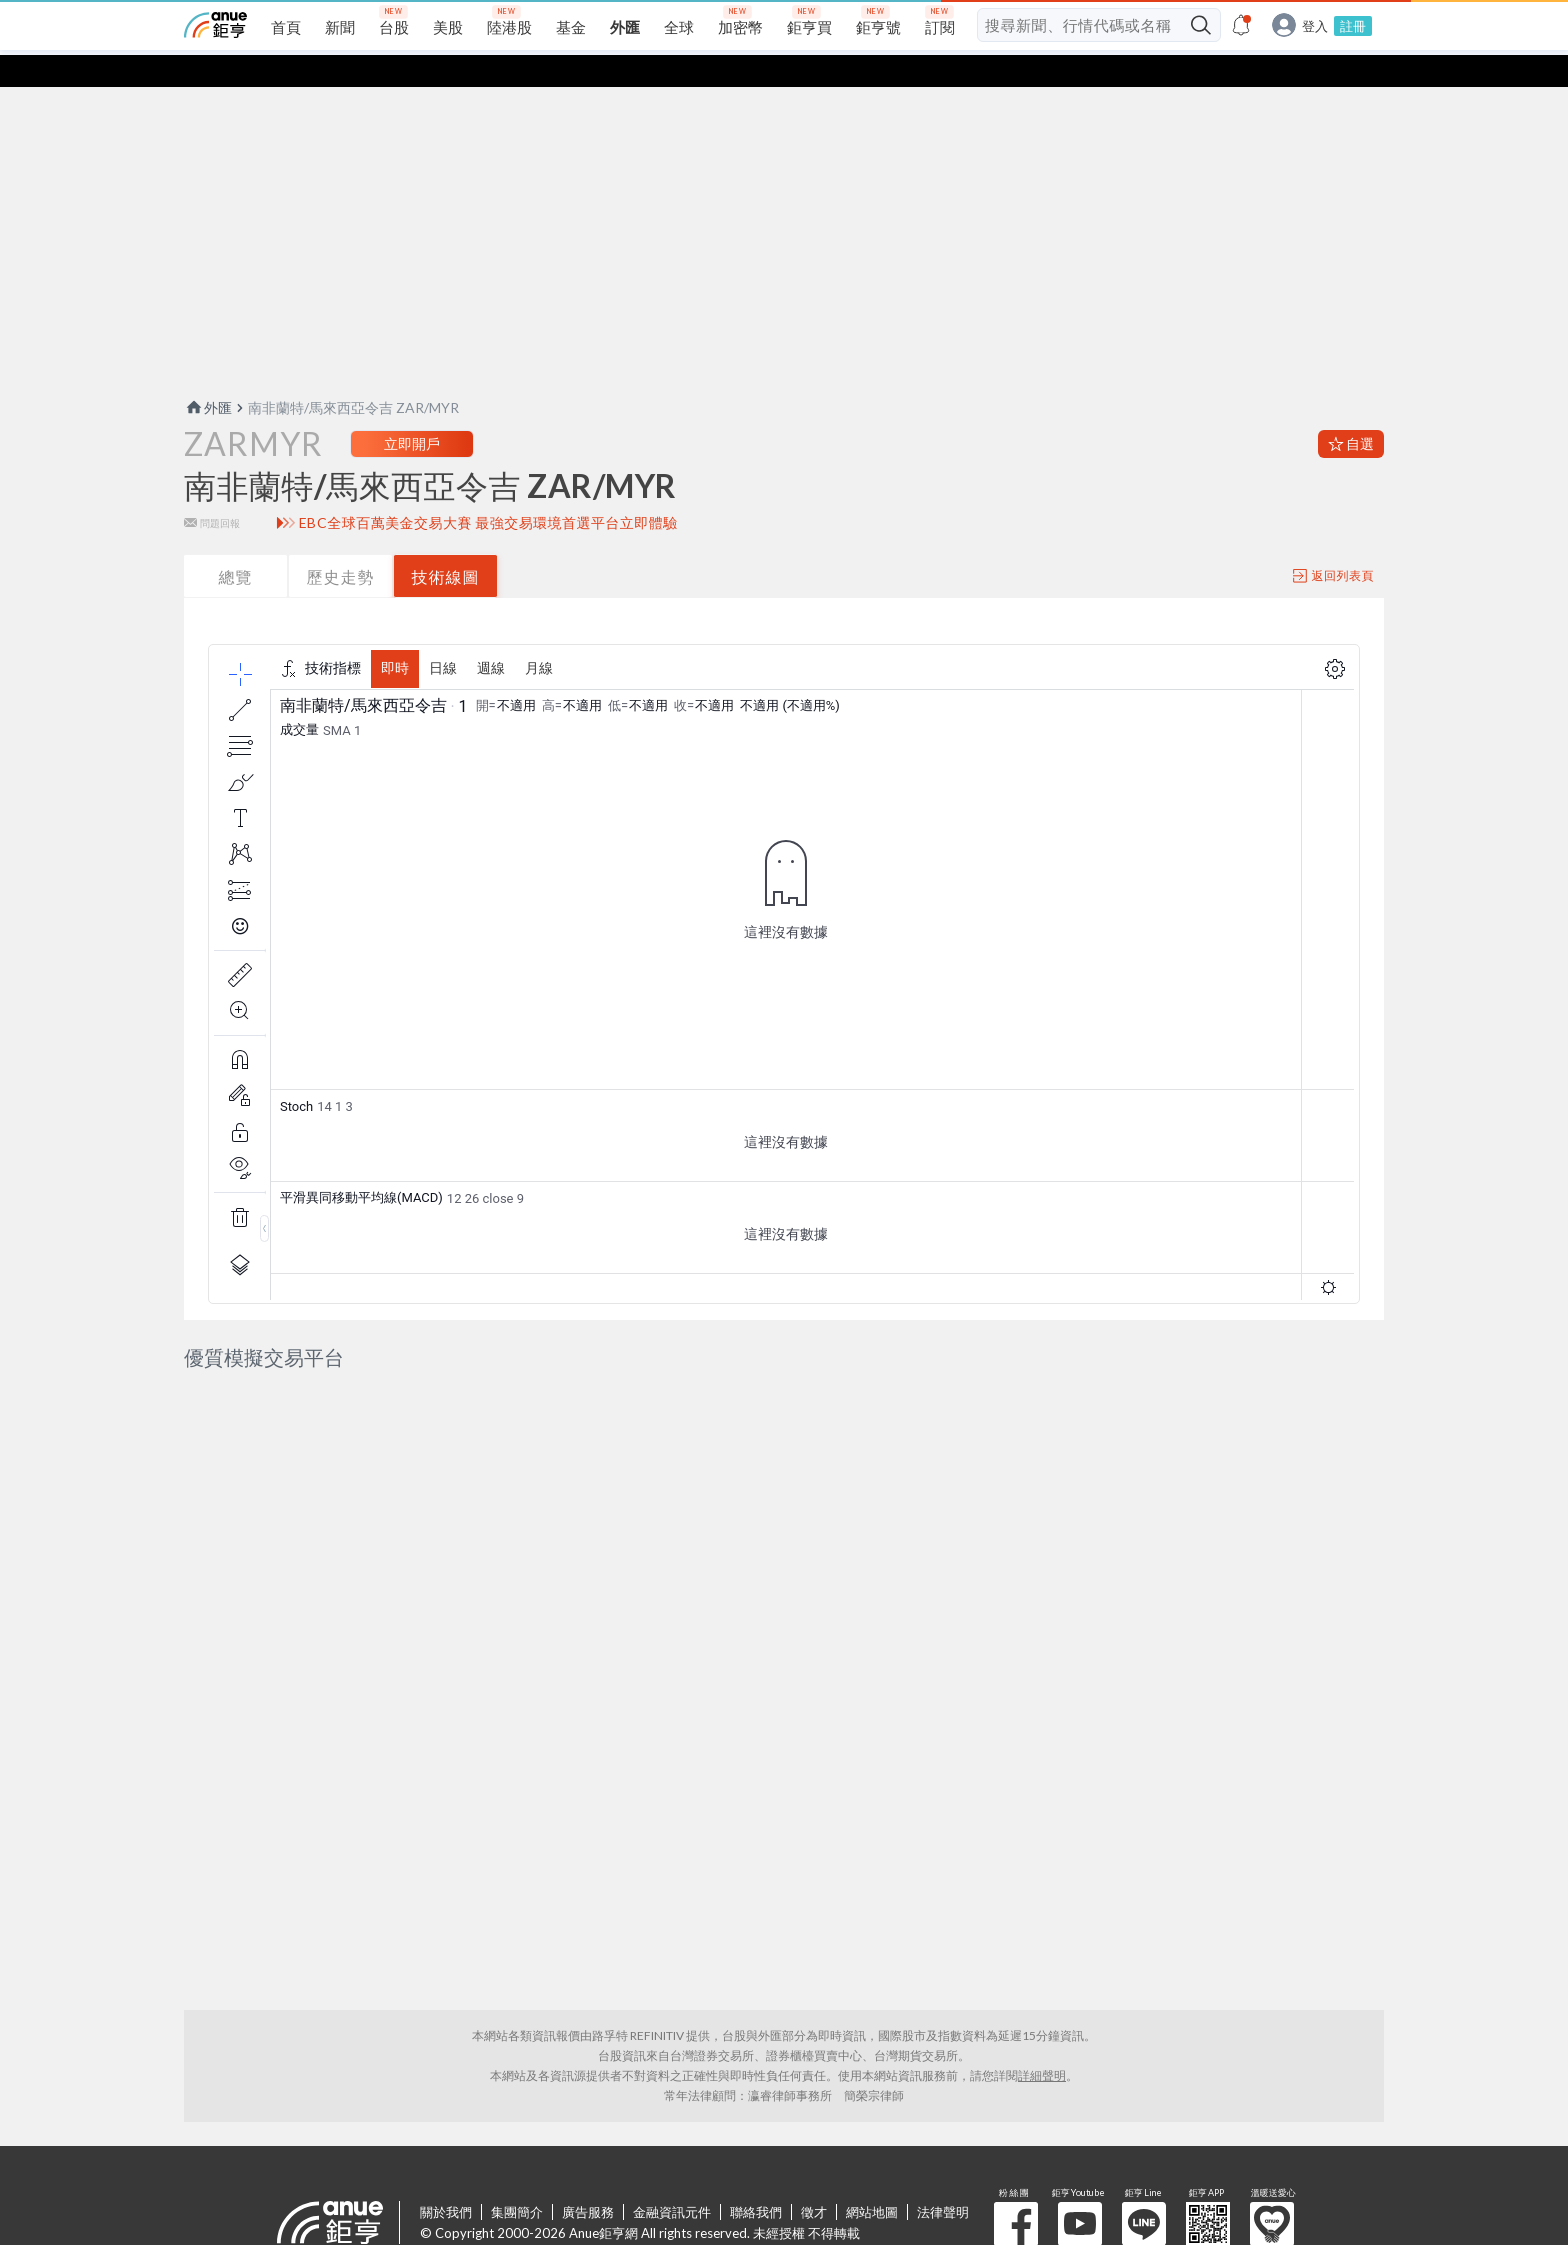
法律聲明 (943, 2132)
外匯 (208, 375)
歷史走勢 (341, 544)
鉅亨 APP (1208, 2144)
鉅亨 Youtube (1080, 2144)
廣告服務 (588, 2132)
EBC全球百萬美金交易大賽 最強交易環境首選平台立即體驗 (488, 491)
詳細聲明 (1042, 1995)
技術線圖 (446, 544)
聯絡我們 (756, 2132)
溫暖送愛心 (1272, 2144)
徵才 (814, 2132)
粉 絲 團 (1016, 2144)
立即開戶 (412, 411)
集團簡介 (517, 2132)
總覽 (236, 544)
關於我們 (446, 2132)
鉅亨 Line (1144, 2144)
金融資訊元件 (672, 2132)
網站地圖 (872, 2132)
